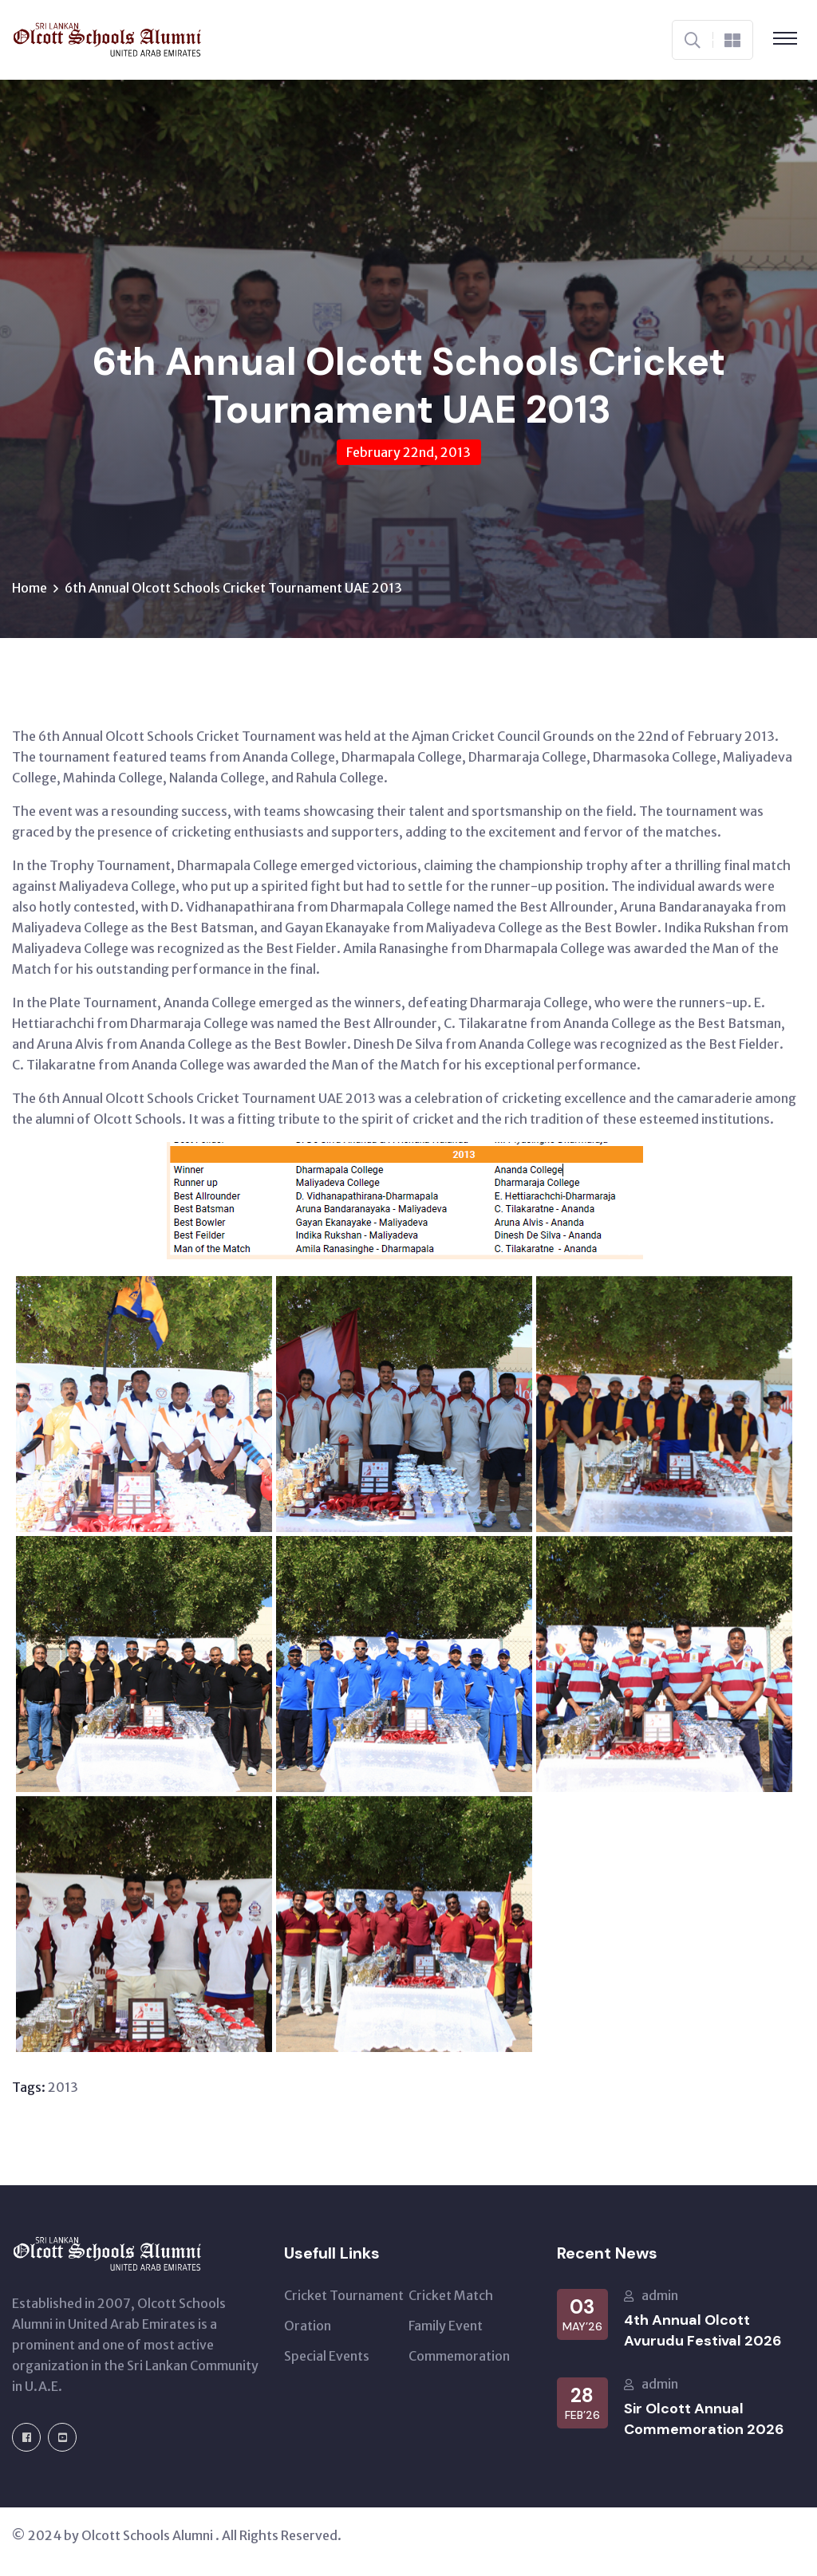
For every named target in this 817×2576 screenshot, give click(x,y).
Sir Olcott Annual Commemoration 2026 (704, 2419)
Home (29, 588)
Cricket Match (450, 2295)
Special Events (326, 2356)
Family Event (445, 2326)
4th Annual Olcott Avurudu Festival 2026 (703, 2330)
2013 (63, 2087)
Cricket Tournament (344, 2295)
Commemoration (459, 2356)
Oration (307, 2326)
